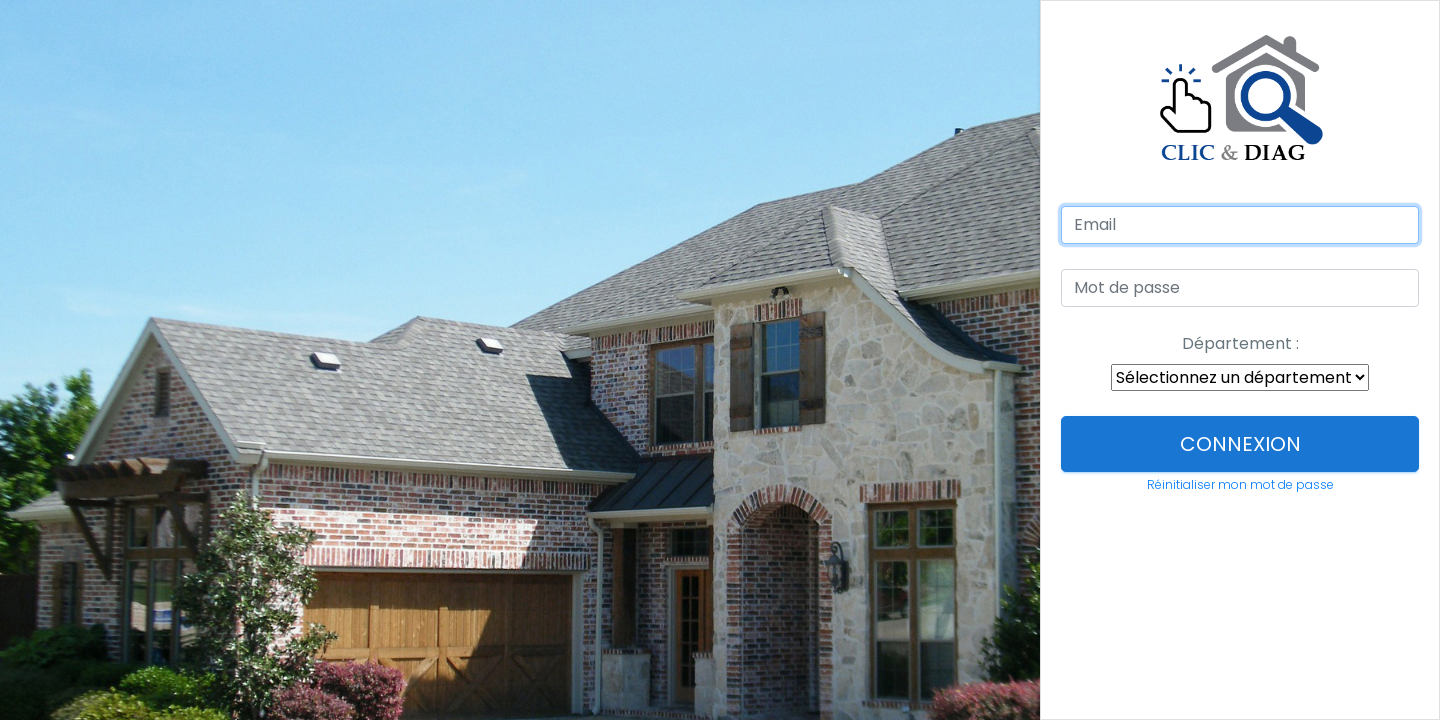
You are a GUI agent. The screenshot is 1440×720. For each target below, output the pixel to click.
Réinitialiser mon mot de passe (1240, 484)
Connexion (1240, 444)
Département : (1240, 343)
